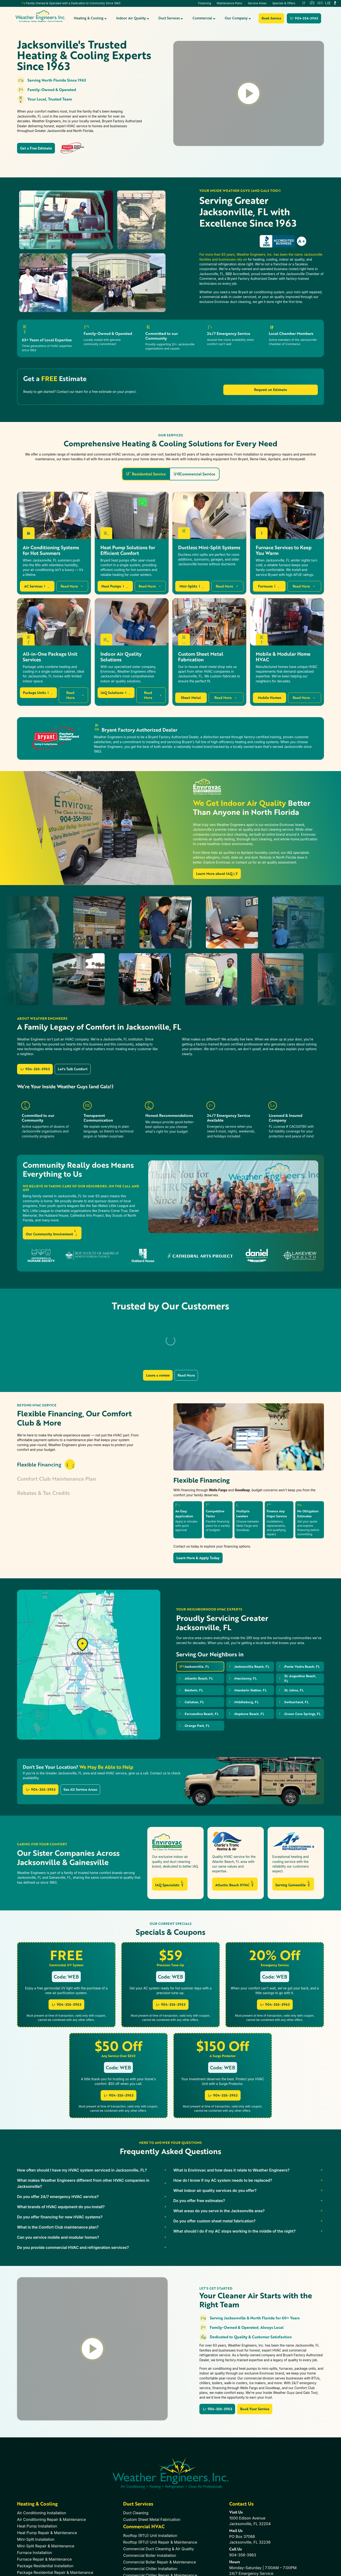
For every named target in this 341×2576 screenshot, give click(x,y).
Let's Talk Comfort (73, 1068)
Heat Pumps (114, 586)
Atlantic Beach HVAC (235, 1830)
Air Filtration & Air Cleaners (41, 2548)
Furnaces (268, 586)
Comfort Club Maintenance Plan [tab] (75, 1430)
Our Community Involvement (52, 1233)
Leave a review (158, 1322)
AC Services (36, 586)
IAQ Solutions (115, 692)
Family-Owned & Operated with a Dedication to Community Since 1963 (71, 3)
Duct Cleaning (135, 2460)
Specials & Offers (283, 3)
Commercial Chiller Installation (150, 2515)
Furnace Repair (30, 2506)
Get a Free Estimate (36, 148)
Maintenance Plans (229, 3)
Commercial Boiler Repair (145, 2509)
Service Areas (257, 3)
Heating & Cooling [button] (89, 18)
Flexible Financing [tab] (53, 1413)
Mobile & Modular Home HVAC (44, 2526)
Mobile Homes (269, 697)
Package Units (37, 692)
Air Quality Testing (33, 2542)
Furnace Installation (34, 2499)
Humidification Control (37, 2562)
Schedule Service (244, 2563)
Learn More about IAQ (217, 873)
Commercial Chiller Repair (146, 2522)
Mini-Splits (191, 586)
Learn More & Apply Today (198, 1504)
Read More (72, 586)
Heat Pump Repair (33, 2479)
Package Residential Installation (45, 2512)
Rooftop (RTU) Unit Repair (146, 2489)
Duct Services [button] (169, 18)
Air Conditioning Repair (37, 2466)
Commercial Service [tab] (194, 474)
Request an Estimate (270, 389)
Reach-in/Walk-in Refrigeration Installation (160, 2542)
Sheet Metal (191, 697)
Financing (204, 3)
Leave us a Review (245, 2569)
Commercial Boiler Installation (149, 2502)
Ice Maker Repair (138, 2535)
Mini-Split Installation (35, 2486)
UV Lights (25, 2555)
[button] (133, 18)
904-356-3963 (304, 18)
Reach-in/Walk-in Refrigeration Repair (157, 2548)
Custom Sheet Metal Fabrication (151, 2466)
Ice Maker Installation (142, 2529)
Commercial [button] (203, 18)
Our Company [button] (237, 18)
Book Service (271, 18)
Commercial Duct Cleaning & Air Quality (158, 2495)
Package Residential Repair (41, 2519)
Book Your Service (254, 2355)
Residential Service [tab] (146, 474)
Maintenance (74, 2466)
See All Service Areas (80, 1736)
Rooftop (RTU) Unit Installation (150, 2482)
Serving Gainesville (293, 1830)
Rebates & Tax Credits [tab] (59, 1447)
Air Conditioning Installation (41, 2460)
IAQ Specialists (169, 1830)
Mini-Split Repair (32, 2493)
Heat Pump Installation (37, 2473)
